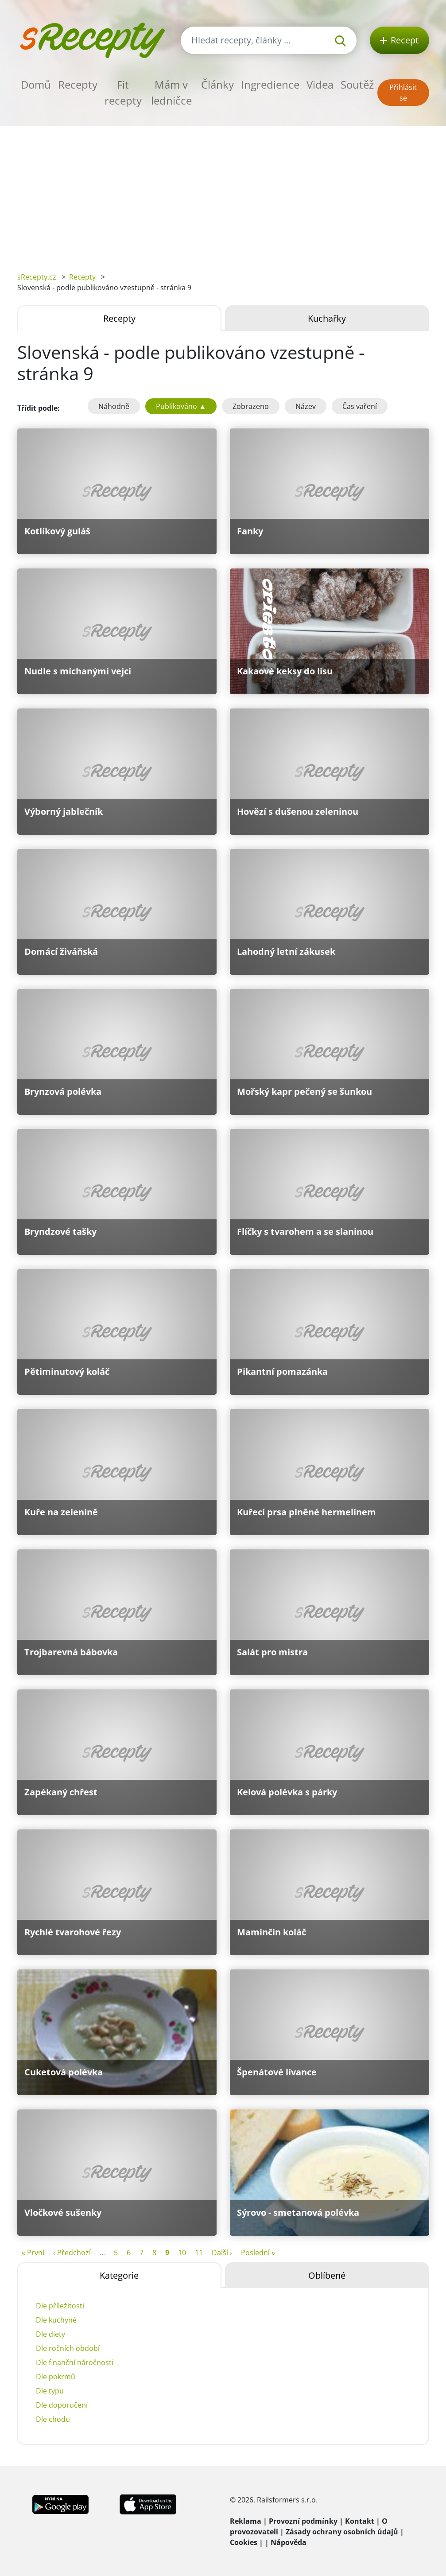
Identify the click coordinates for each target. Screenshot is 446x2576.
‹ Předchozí (72, 2252)
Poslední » (258, 2252)
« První (33, 2252)
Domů (36, 84)
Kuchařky (327, 318)
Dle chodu (53, 2419)
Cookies (243, 2542)
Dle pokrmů (55, 2376)
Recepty (77, 84)
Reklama (245, 2521)
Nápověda (288, 2542)
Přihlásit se (403, 92)
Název (305, 406)
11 (199, 2252)
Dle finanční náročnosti (74, 2362)
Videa (320, 84)
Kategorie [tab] (119, 2275)
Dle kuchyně (56, 2320)
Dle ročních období (68, 2348)
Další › (222, 2252)
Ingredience (270, 84)
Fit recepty (123, 92)
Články (217, 84)
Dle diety (50, 2334)
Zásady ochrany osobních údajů (342, 2532)
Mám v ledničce (171, 92)
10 (182, 2252)
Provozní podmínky (303, 2521)
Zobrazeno (251, 406)
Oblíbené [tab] (326, 2275)
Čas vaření (359, 406)
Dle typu (50, 2391)
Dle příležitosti (60, 2306)
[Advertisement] (223, 193)
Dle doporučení (62, 2405)
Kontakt (359, 2521)
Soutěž (357, 84)
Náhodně (113, 406)
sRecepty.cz (36, 277)
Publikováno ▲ (181, 406)
